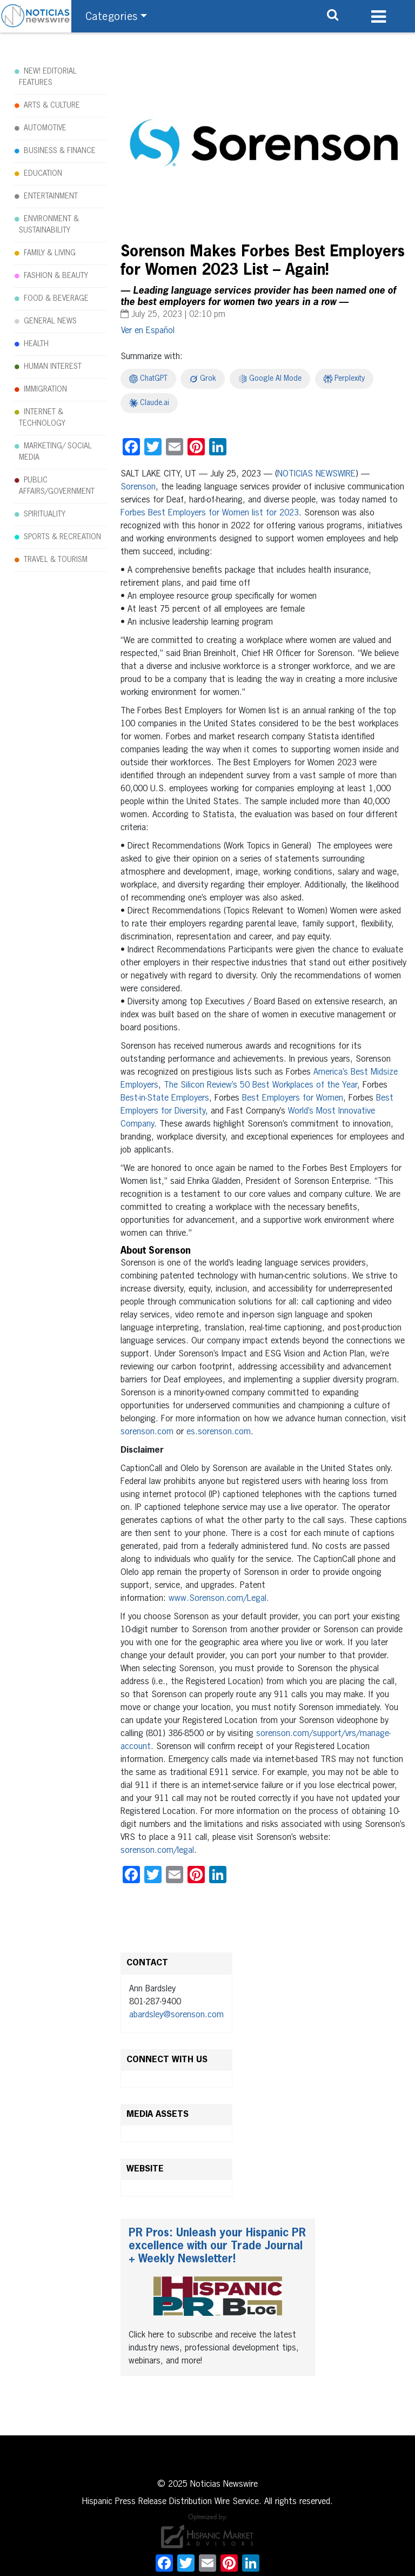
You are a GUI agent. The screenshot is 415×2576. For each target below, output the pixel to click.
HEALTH (36, 344)
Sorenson (138, 487)
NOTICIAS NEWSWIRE (316, 474)
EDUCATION (43, 173)
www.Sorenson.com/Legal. (219, 1598)
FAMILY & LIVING (50, 253)
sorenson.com (147, 1432)
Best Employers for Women (292, 1098)
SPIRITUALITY (44, 514)
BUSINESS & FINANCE (60, 151)
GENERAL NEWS (50, 321)
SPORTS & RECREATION (62, 537)
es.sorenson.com (218, 1432)
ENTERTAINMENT (51, 196)
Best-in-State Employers (165, 1098)
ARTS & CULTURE (52, 105)
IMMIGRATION (45, 389)
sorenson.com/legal (157, 1850)
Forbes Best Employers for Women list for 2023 (210, 513)
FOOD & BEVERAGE (56, 298)
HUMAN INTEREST (53, 366)
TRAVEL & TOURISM (56, 560)
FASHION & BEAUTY (56, 276)
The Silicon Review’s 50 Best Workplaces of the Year (260, 1085)
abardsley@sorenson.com (176, 2015)
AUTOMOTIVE (45, 128)
